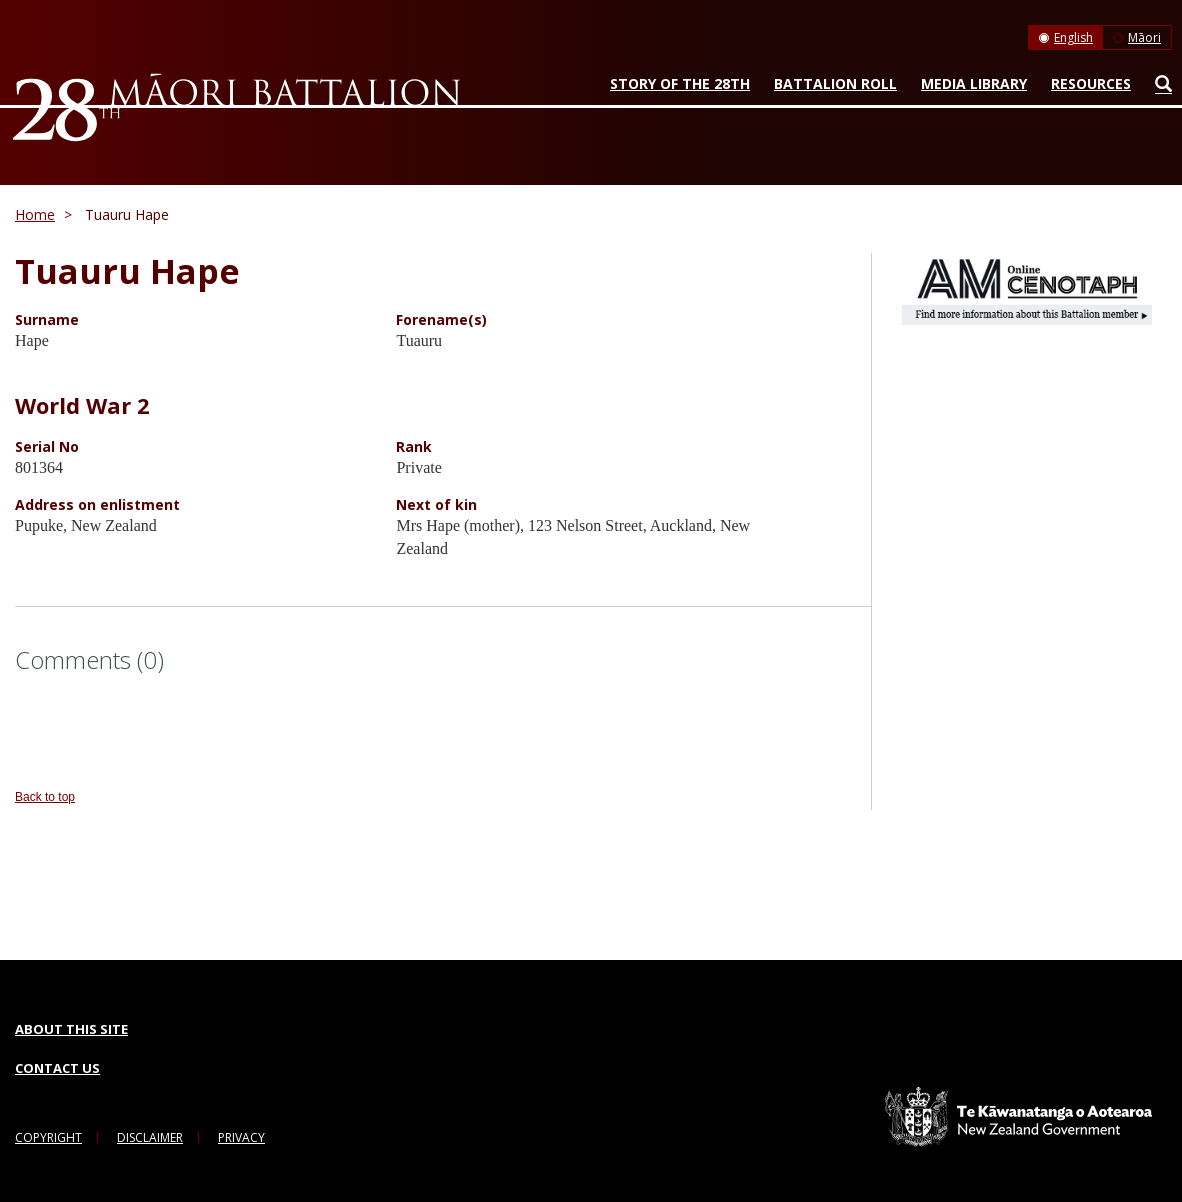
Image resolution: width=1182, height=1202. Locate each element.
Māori (1144, 37)
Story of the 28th (680, 83)
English (1073, 37)
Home (35, 214)
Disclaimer (150, 1137)
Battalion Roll (835, 83)
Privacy (241, 1137)
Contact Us (57, 1068)
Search (1158, 88)
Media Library (974, 83)
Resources (1091, 83)
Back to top (45, 797)
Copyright (48, 1137)
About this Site (71, 1029)
